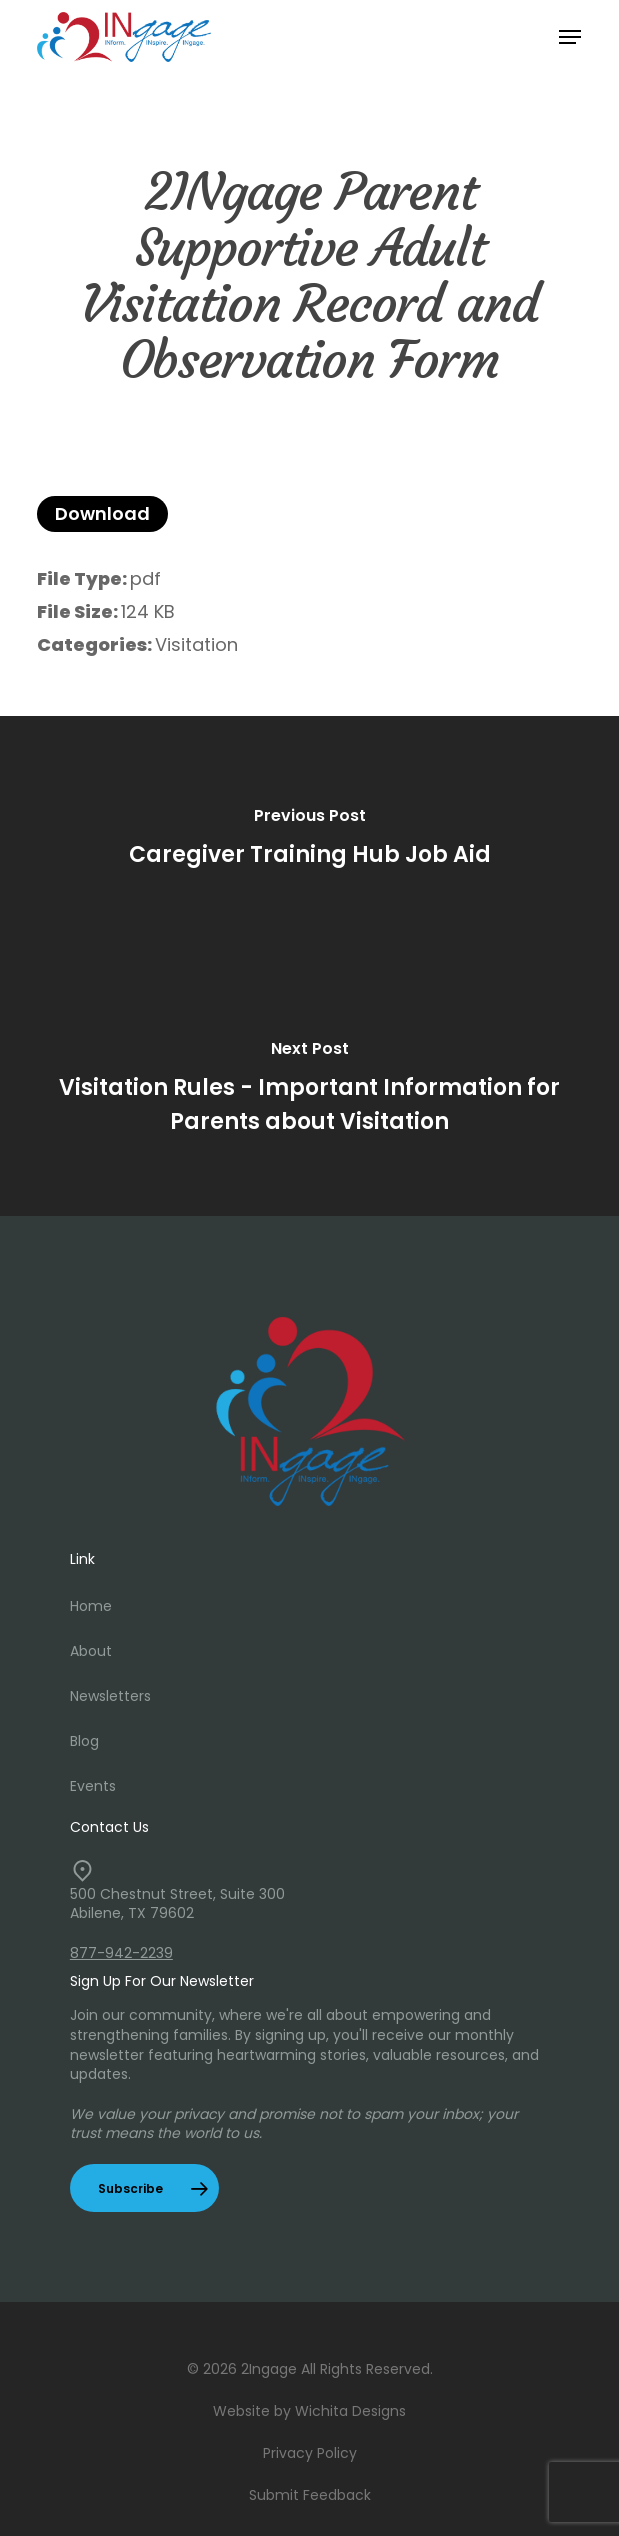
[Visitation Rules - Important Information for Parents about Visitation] (309, 1091)
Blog (84, 1741)
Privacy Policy (310, 2453)
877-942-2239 (121, 1953)
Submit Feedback (310, 2495)
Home (91, 1606)
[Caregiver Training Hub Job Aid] (309, 841)
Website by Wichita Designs (309, 2411)
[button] (570, 37)
